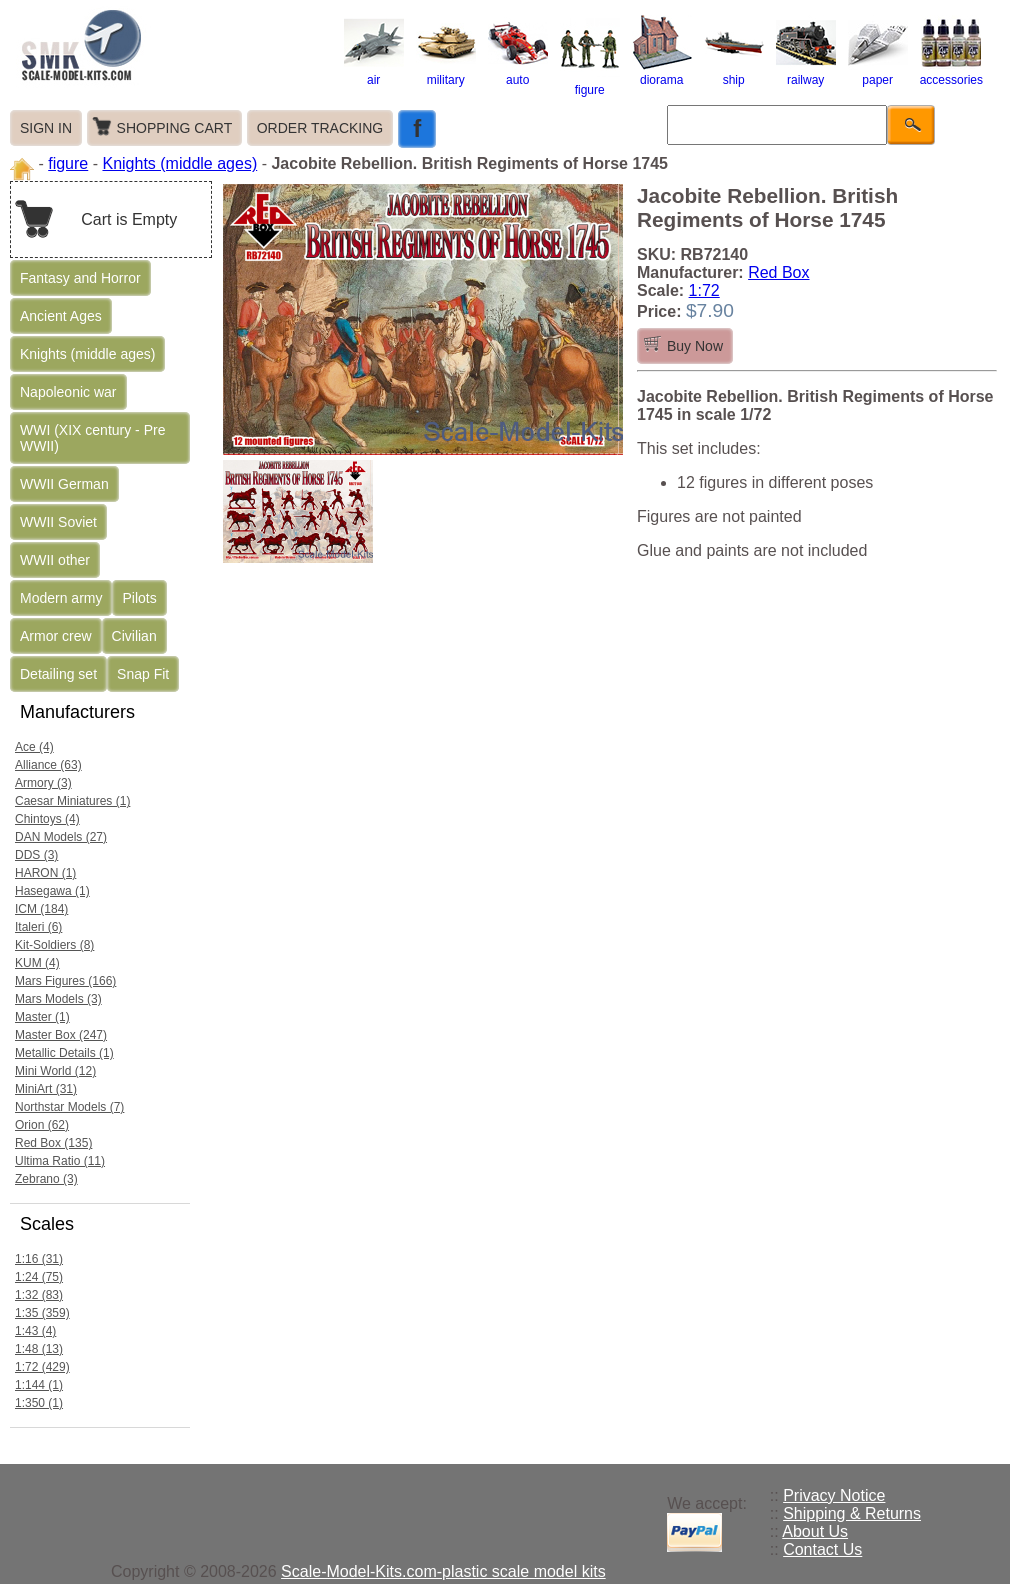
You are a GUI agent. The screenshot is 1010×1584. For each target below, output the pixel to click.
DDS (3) (36, 855)
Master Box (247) (61, 1035)
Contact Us (822, 1549)
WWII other (55, 560)
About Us (815, 1531)
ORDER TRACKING (320, 128)
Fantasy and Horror (80, 278)
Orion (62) (42, 1125)
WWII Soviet (58, 522)
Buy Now (695, 346)
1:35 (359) (42, 1313)
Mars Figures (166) (65, 981)
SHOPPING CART (175, 128)
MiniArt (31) (46, 1089)
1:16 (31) (39, 1259)
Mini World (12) (55, 1071)
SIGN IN (46, 128)
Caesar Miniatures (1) (72, 801)
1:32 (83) (39, 1295)
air (374, 73)
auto (518, 73)
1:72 (704, 290)
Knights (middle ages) (179, 163)
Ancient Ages (61, 316)
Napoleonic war (68, 392)
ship (734, 73)
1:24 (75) (39, 1277)
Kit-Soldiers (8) (54, 945)
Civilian (134, 636)
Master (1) (42, 1017)
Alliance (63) (48, 765)
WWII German (64, 484)
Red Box (778, 272)
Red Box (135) (53, 1143)
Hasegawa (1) (52, 891)
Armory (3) (43, 783)
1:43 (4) (35, 1331)
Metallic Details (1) (64, 1053)
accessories (951, 73)
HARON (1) (45, 873)
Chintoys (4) (47, 819)
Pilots (139, 598)
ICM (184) (41, 909)
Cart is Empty (129, 219)
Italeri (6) (38, 927)
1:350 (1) (39, 1403)
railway (806, 73)
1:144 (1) (39, 1385)
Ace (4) (34, 747)
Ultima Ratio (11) (60, 1161)
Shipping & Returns (852, 1513)
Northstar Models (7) (69, 1107)
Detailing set (58, 674)
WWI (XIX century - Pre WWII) (92, 438)
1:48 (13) (39, 1349)
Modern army (61, 598)
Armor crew (56, 636)
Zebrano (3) (46, 1179)
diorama (662, 73)
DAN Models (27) (61, 837)
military (446, 73)
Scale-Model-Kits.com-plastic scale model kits (443, 1571)
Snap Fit (143, 674)
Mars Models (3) (58, 999)
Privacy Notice (834, 1495)
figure (590, 83)
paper (878, 73)
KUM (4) (37, 963)
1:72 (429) (42, 1367)
